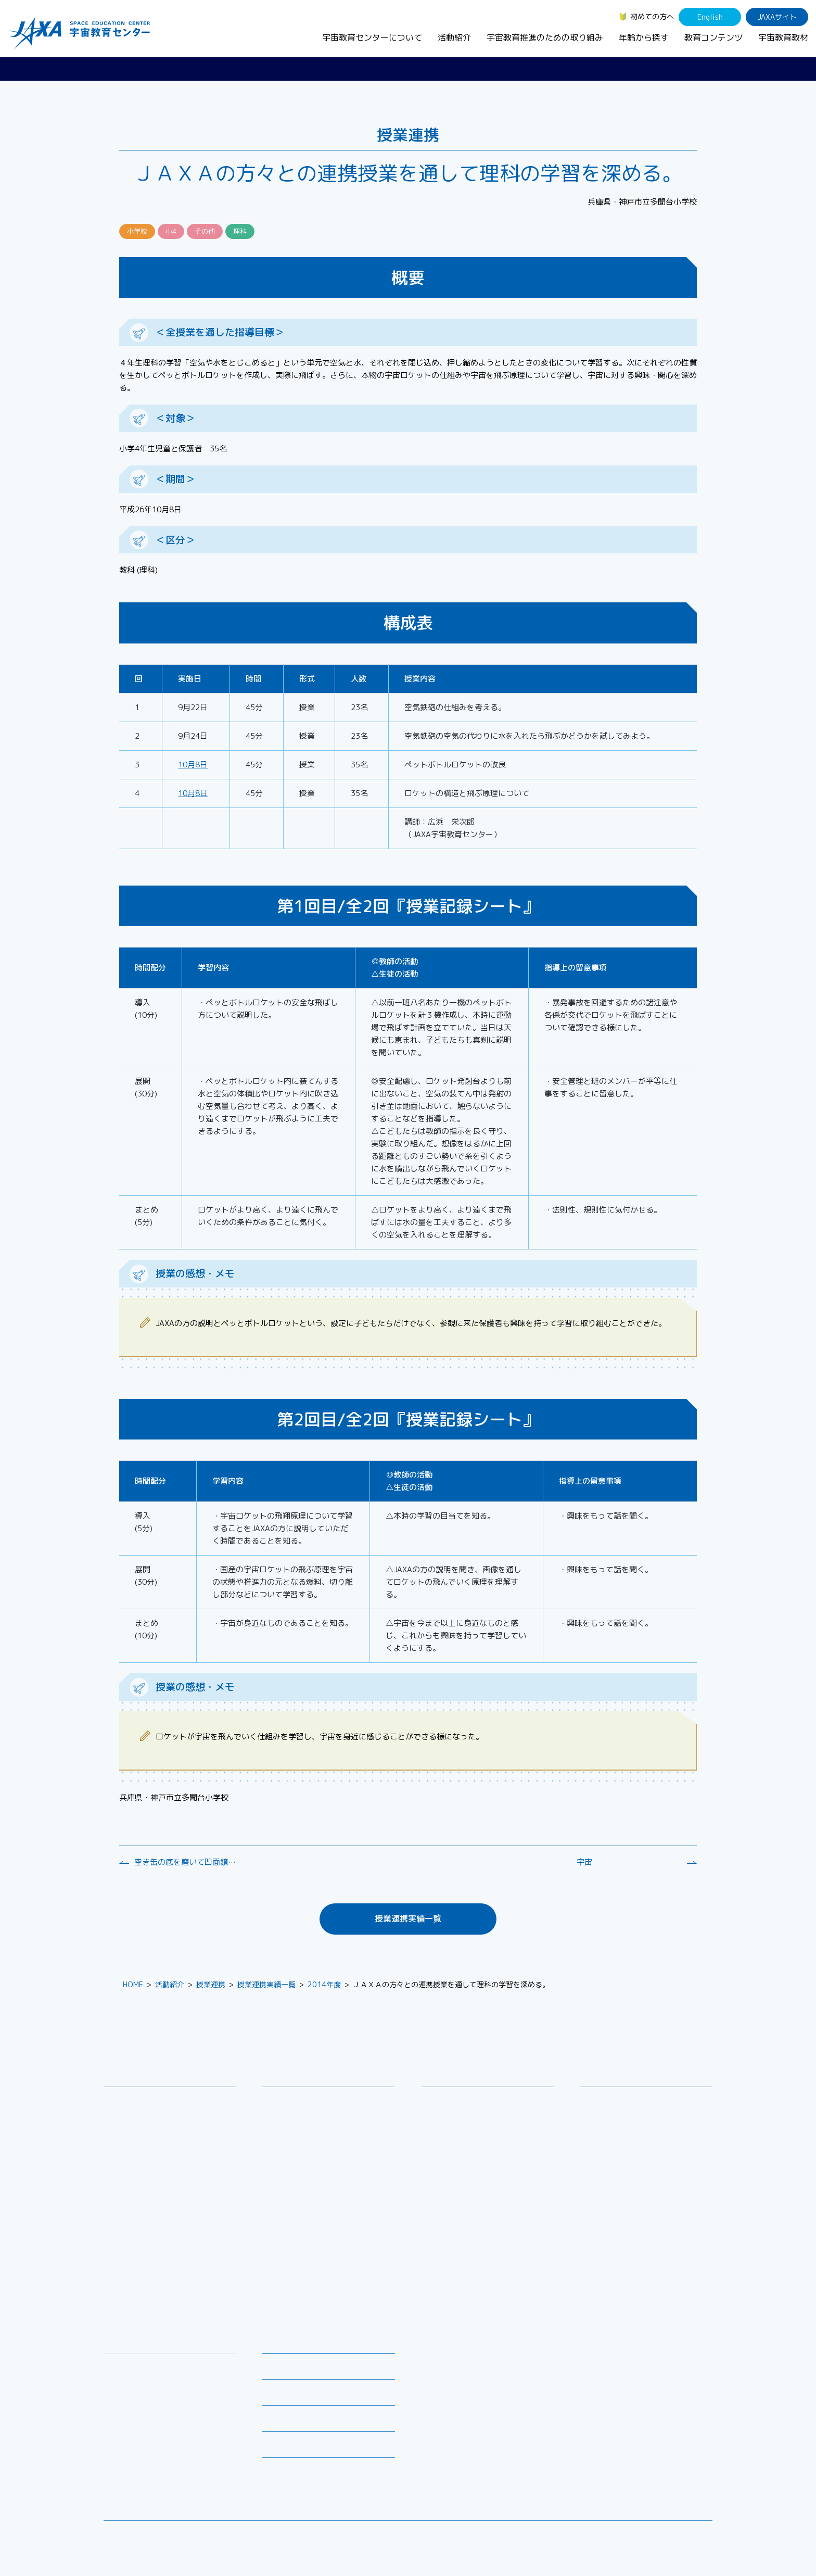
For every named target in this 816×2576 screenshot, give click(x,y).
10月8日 (193, 764)
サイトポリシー (686, 2537)
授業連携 (210, 1984)
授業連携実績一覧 (408, 1918)
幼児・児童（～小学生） (628, 2100)
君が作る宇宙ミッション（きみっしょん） (332, 2238)
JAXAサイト (777, 17)
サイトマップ (626, 2537)
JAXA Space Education (149, 2473)
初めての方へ (652, 16)
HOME (133, 1984)
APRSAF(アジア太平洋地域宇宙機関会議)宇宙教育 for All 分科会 (331, 2276)
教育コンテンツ (713, 37)
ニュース (276, 2343)
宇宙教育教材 (783, 37)
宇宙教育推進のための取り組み (545, 37)
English (710, 17)
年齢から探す (644, 37)
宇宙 (584, 1862)
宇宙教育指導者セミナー (310, 2193)
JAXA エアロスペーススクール (319, 2220)
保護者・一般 (609, 2141)
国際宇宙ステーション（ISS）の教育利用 (160, 2440)
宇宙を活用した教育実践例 (314, 2309)
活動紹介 (454, 37)
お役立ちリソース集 (144, 2408)
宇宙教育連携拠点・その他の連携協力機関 (173, 2119)
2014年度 (324, 1984)
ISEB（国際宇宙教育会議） (314, 2296)
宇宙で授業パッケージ (306, 2152)
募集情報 (276, 2370)
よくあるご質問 (287, 2422)
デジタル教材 (133, 2381)
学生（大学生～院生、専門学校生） (646, 2127)
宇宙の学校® (291, 2179)
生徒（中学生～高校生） (628, 2114)
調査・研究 (447, 2125)
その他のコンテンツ (144, 2460)
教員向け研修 (292, 2100)
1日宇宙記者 (290, 2258)
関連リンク (280, 2396)
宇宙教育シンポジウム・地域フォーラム (469, 2105)
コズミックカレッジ (303, 2165)
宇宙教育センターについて (372, 37)
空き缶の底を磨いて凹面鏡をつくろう (186, 1862)
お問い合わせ (133, 2138)
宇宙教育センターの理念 (151, 2100)
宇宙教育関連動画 (140, 2422)
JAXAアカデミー (297, 2206)
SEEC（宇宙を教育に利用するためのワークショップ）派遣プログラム (329, 2133)
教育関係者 (606, 2155)
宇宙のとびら (133, 2395)
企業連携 (443, 2138)
